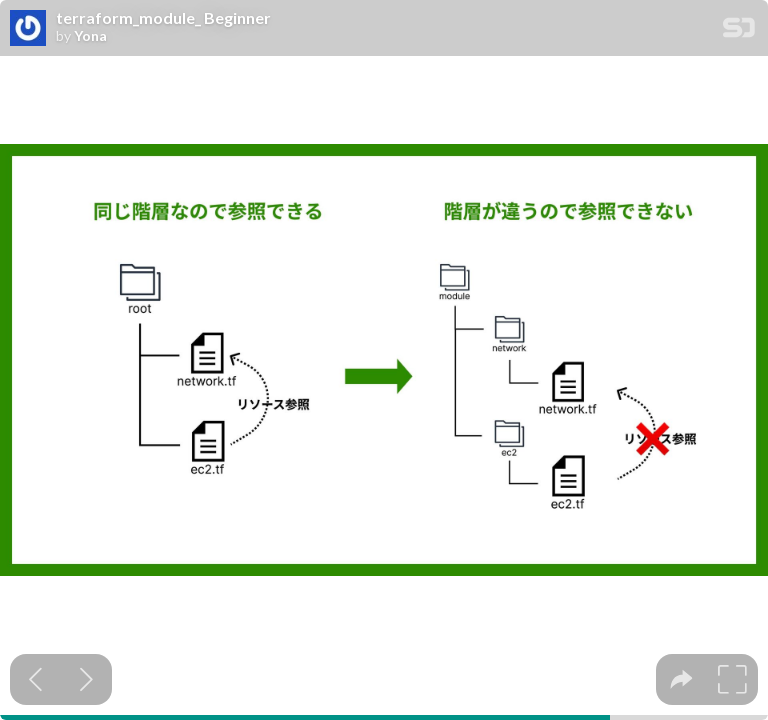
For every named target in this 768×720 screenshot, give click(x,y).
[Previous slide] (35, 679)
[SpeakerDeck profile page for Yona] (28, 29)
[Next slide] (86, 679)
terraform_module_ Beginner (163, 18)
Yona (90, 36)
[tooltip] (681, 679)
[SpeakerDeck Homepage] (739, 31)
